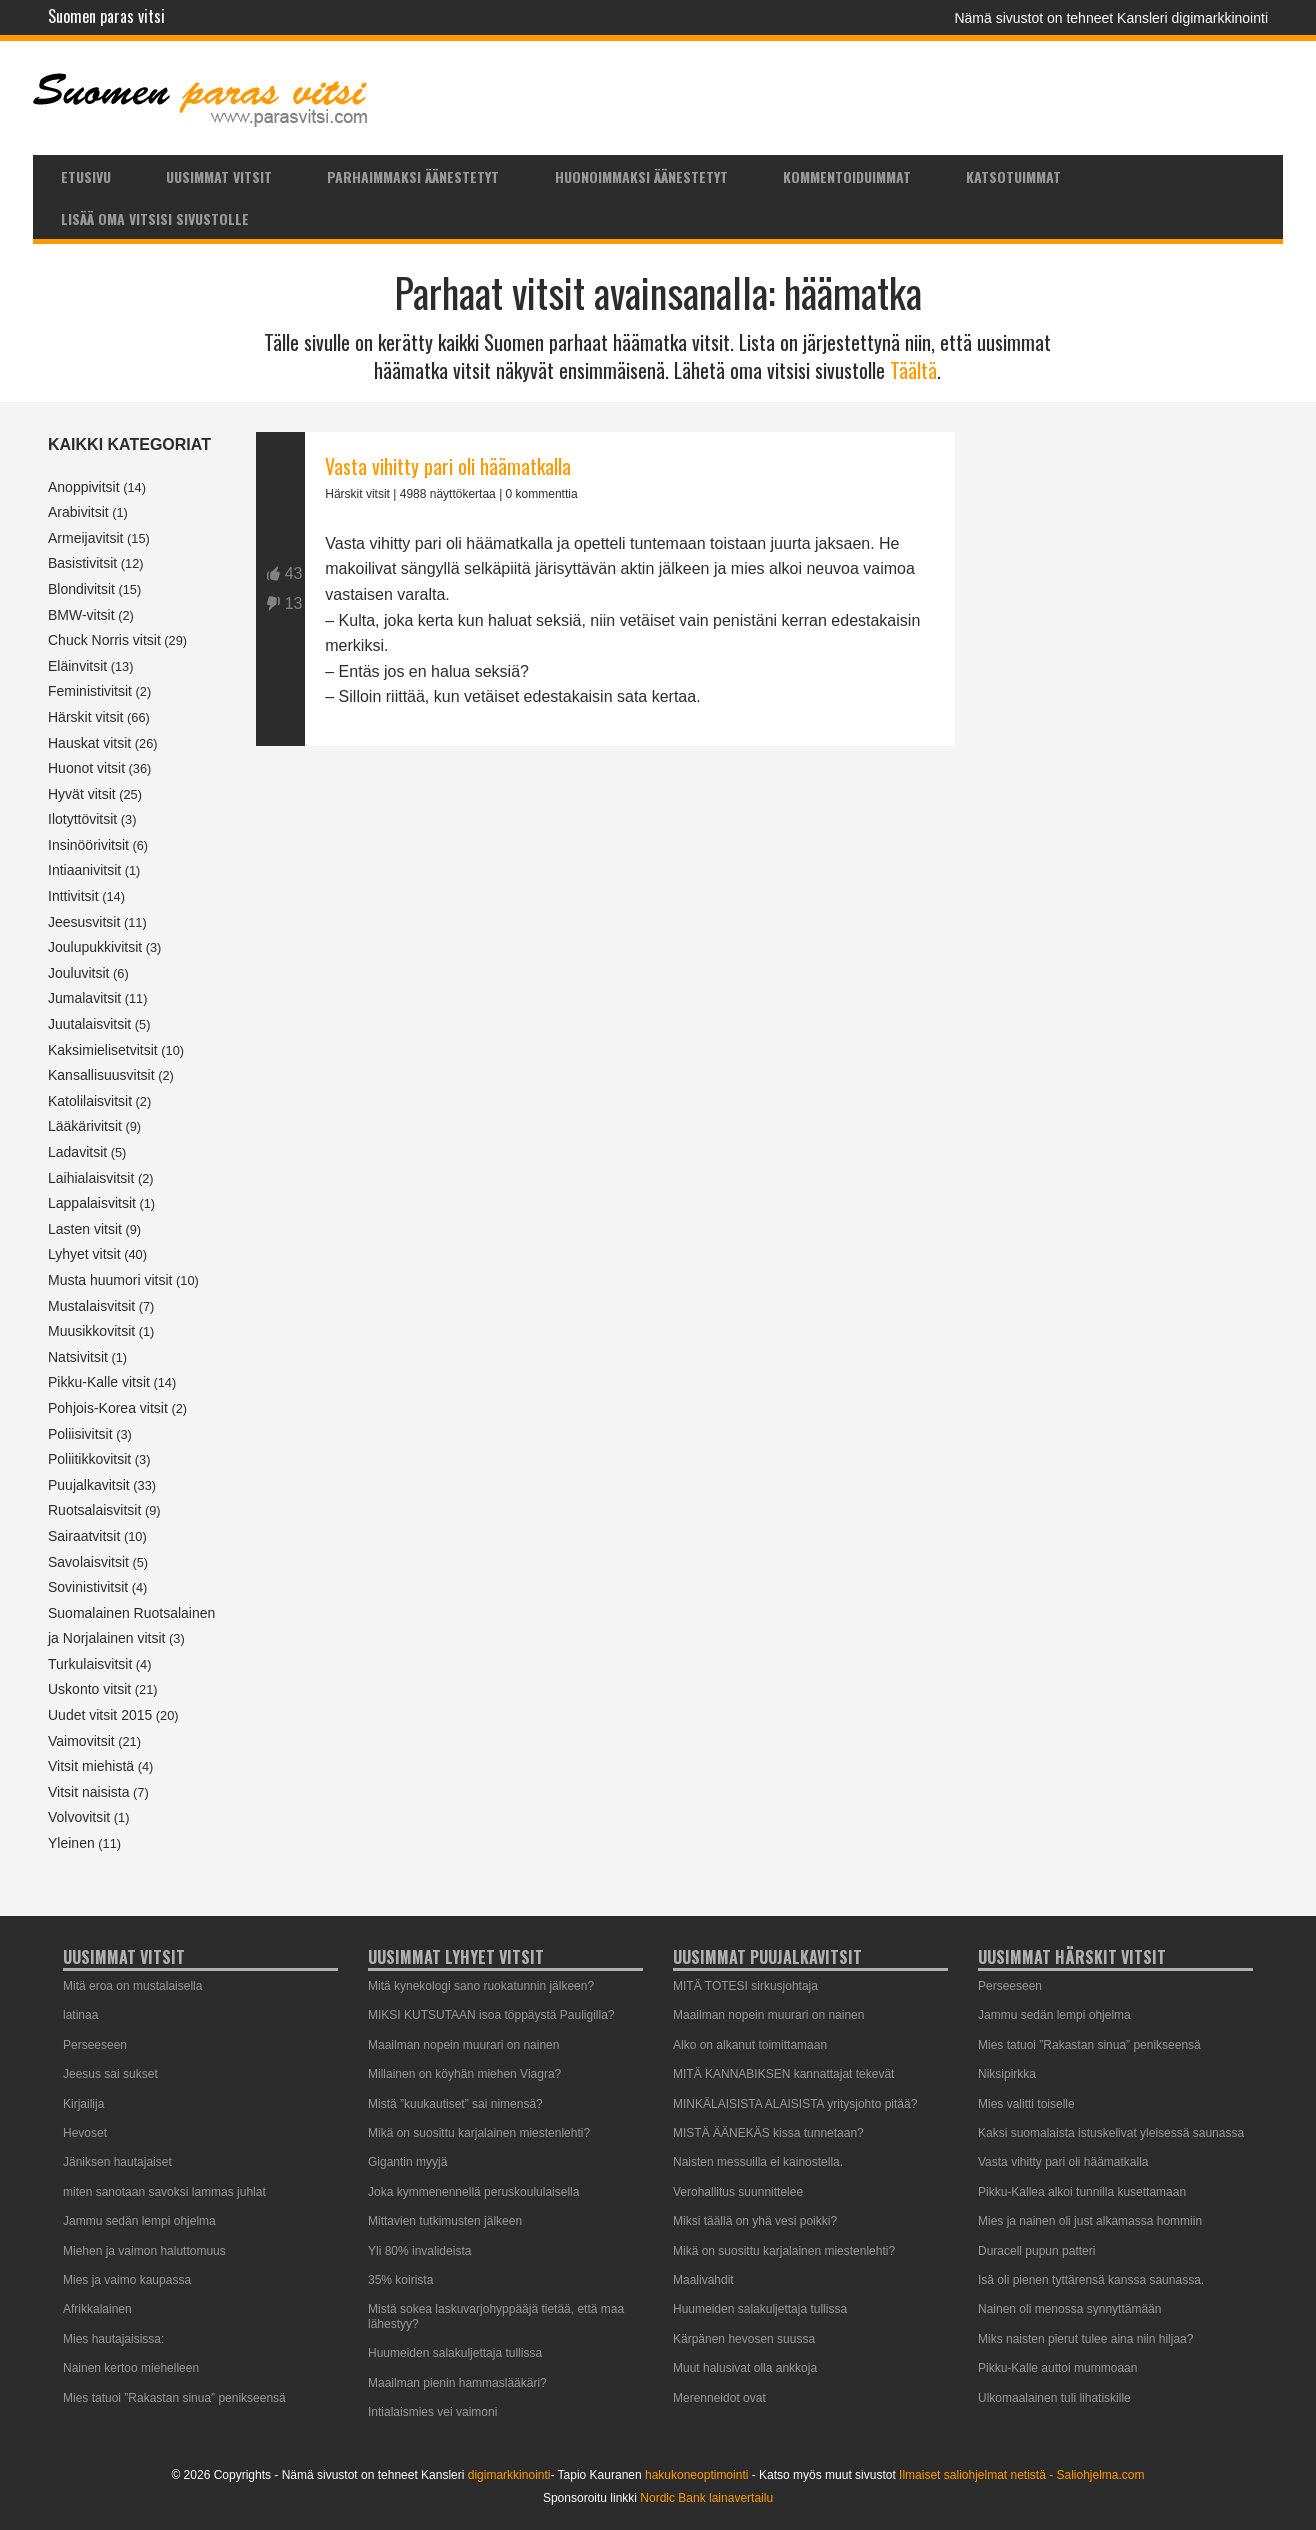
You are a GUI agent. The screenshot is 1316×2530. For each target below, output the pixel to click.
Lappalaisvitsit (92, 1203)
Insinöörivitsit (88, 845)
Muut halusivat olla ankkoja (745, 2368)
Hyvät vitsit (82, 794)
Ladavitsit (77, 1152)
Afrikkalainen (97, 2309)
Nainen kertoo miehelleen (131, 2368)
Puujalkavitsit (89, 1485)
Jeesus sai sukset (110, 2074)
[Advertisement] (605, 975)
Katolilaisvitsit (90, 1101)
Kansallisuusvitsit (101, 1075)
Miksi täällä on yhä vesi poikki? (755, 2221)
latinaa (80, 2015)
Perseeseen (95, 2045)
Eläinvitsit (77, 666)
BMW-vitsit (81, 615)
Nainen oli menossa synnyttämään (1069, 2309)
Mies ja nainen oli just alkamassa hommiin (1090, 2221)
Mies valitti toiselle (1026, 2104)
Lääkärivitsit (85, 1126)
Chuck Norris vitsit (104, 640)
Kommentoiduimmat (847, 176)
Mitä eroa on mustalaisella (132, 1986)
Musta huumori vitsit (110, 1280)
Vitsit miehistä (91, 1766)
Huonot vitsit (86, 768)
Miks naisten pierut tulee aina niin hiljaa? (1085, 2339)
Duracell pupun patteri (1036, 2251)
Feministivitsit (90, 691)
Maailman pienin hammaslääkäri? (457, 2383)
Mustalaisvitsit (91, 1306)
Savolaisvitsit (88, 1562)
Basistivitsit (82, 563)
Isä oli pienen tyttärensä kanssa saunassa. (1091, 2280)
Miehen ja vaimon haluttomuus (144, 2251)
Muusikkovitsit (91, 1331)
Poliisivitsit (80, 1434)
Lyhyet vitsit (84, 1254)
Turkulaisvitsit (90, 1664)
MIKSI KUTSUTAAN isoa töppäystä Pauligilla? (491, 2015)
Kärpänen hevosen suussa (744, 2339)
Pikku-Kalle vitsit (99, 1382)
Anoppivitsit (84, 487)
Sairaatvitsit (84, 1536)
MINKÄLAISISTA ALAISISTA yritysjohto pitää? (795, 2104)
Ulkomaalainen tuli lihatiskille (1054, 2398)
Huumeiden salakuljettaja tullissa (455, 2353)
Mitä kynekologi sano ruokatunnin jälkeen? (481, 1986)
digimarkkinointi (509, 2475)
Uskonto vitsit (89, 1689)
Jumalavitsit (84, 998)
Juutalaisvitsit (89, 1024)
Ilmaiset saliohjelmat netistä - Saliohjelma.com (1021, 2475)
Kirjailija (83, 2104)
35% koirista (400, 2280)
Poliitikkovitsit (89, 1459)
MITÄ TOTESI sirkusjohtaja (745, 1986)
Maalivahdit (703, 2280)
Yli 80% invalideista (419, 2251)
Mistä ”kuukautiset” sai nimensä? (455, 2104)
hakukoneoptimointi (696, 2475)
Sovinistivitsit (88, 1587)
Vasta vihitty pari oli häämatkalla (448, 466)
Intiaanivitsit (84, 870)
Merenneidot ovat (719, 2398)
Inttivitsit (73, 896)
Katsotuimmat (1013, 176)
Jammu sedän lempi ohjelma (139, 2221)
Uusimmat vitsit (219, 176)
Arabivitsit (78, 512)
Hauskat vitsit (89, 743)
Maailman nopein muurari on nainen (463, 2045)
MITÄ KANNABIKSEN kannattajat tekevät (783, 2074)
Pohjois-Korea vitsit (108, 1408)
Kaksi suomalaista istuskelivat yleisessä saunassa (1111, 2133)
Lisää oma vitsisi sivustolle (155, 218)
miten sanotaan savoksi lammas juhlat (164, 2192)
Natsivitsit (78, 1357)
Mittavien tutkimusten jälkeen (445, 2221)
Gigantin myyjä (407, 2162)
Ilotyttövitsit (82, 819)
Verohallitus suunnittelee (738, 2192)
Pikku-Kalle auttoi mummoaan (1057, 2368)
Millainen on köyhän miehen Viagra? (464, 2074)
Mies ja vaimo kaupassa (127, 2280)
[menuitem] (85, 176)
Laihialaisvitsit (91, 1178)
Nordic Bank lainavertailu (706, 2498)
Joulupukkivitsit (95, 947)
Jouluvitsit (78, 973)
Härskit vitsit (85, 717)
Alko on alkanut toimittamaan (750, 2045)
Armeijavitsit (85, 538)
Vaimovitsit (81, 1741)
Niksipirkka (1007, 2074)
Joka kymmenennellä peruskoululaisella (473, 2192)
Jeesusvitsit (84, 922)
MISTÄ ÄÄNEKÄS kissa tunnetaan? (768, 2133)
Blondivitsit (81, 589)
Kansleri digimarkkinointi (1192, 18)
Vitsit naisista (88, 1792)
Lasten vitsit (85, 1229)
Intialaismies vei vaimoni (432, 2412)
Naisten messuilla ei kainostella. (758, 2162)
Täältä (913, 370)
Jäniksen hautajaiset (117, 2162)
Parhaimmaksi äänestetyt (413, 176)
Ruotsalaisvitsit (94, 1510)
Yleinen (71, 1843)
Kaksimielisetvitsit (103, 1050)
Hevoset (85, 2133)
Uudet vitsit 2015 (100, 1715)
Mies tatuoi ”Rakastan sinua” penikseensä (174, 2398)
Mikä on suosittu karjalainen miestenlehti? (479, 2133)
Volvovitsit (79, 1817)
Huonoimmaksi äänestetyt (641, 176)
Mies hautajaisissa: (113, 2339)
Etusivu (86, 176)
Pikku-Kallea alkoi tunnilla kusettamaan (1082, 2192)
